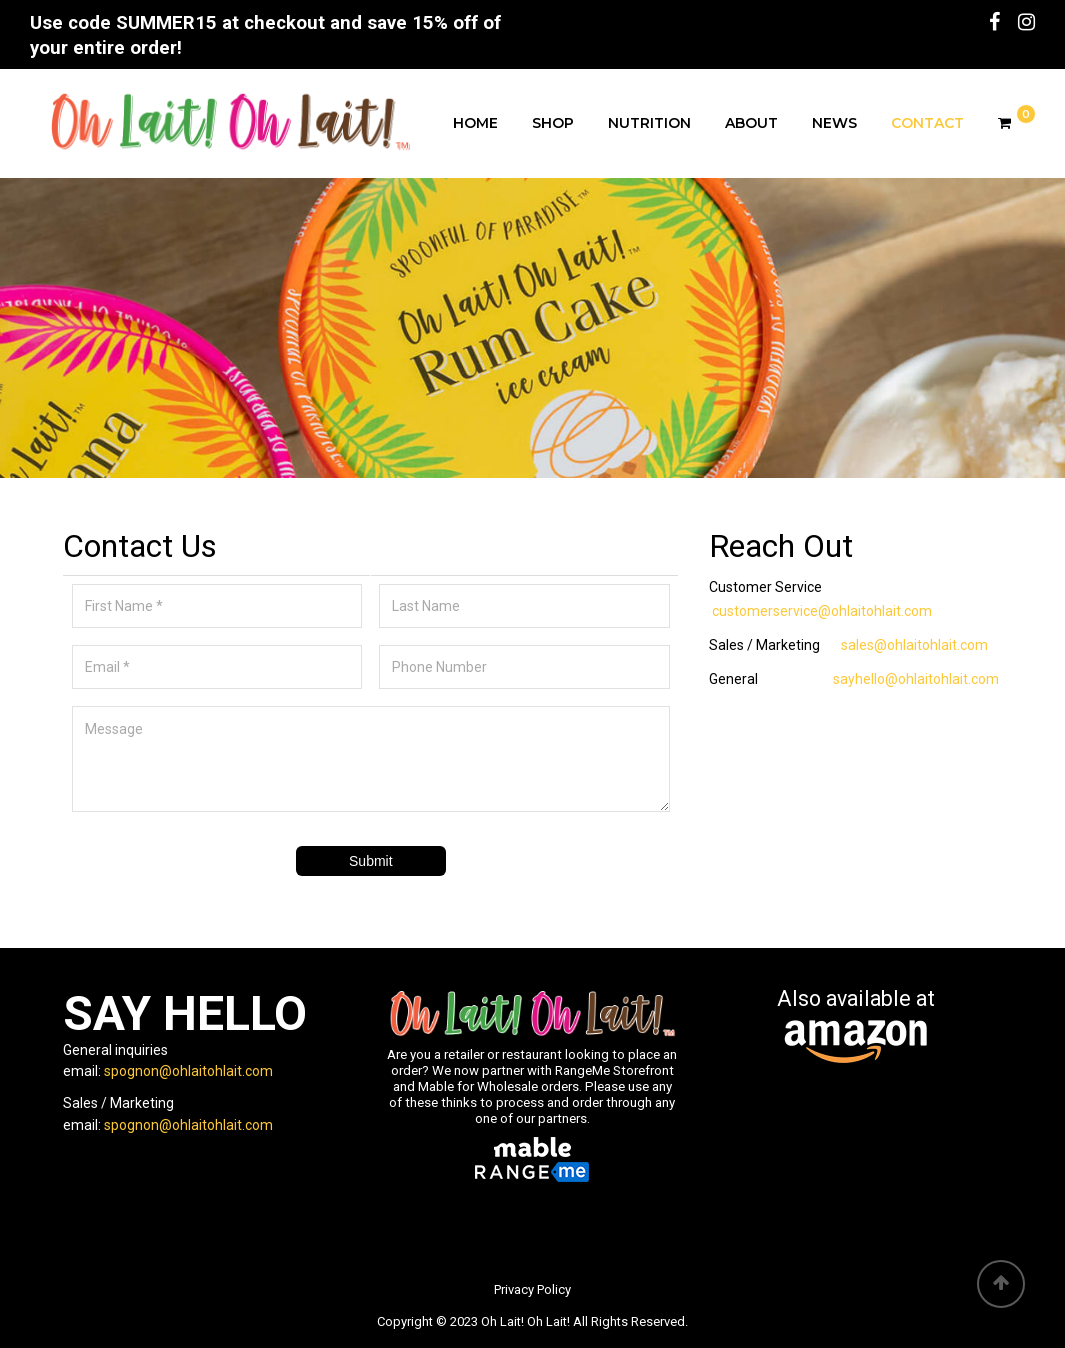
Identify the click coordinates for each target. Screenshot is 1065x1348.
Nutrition (649, 123)
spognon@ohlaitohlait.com (188, 1071)
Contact (927, 123)
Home (475, 123)
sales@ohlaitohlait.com (914, 645)
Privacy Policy (532, 1289)
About (751, 123)
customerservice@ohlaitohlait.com (822, 611)
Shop (553, 123)
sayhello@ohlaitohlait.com (916, 679)
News (834, 123)
